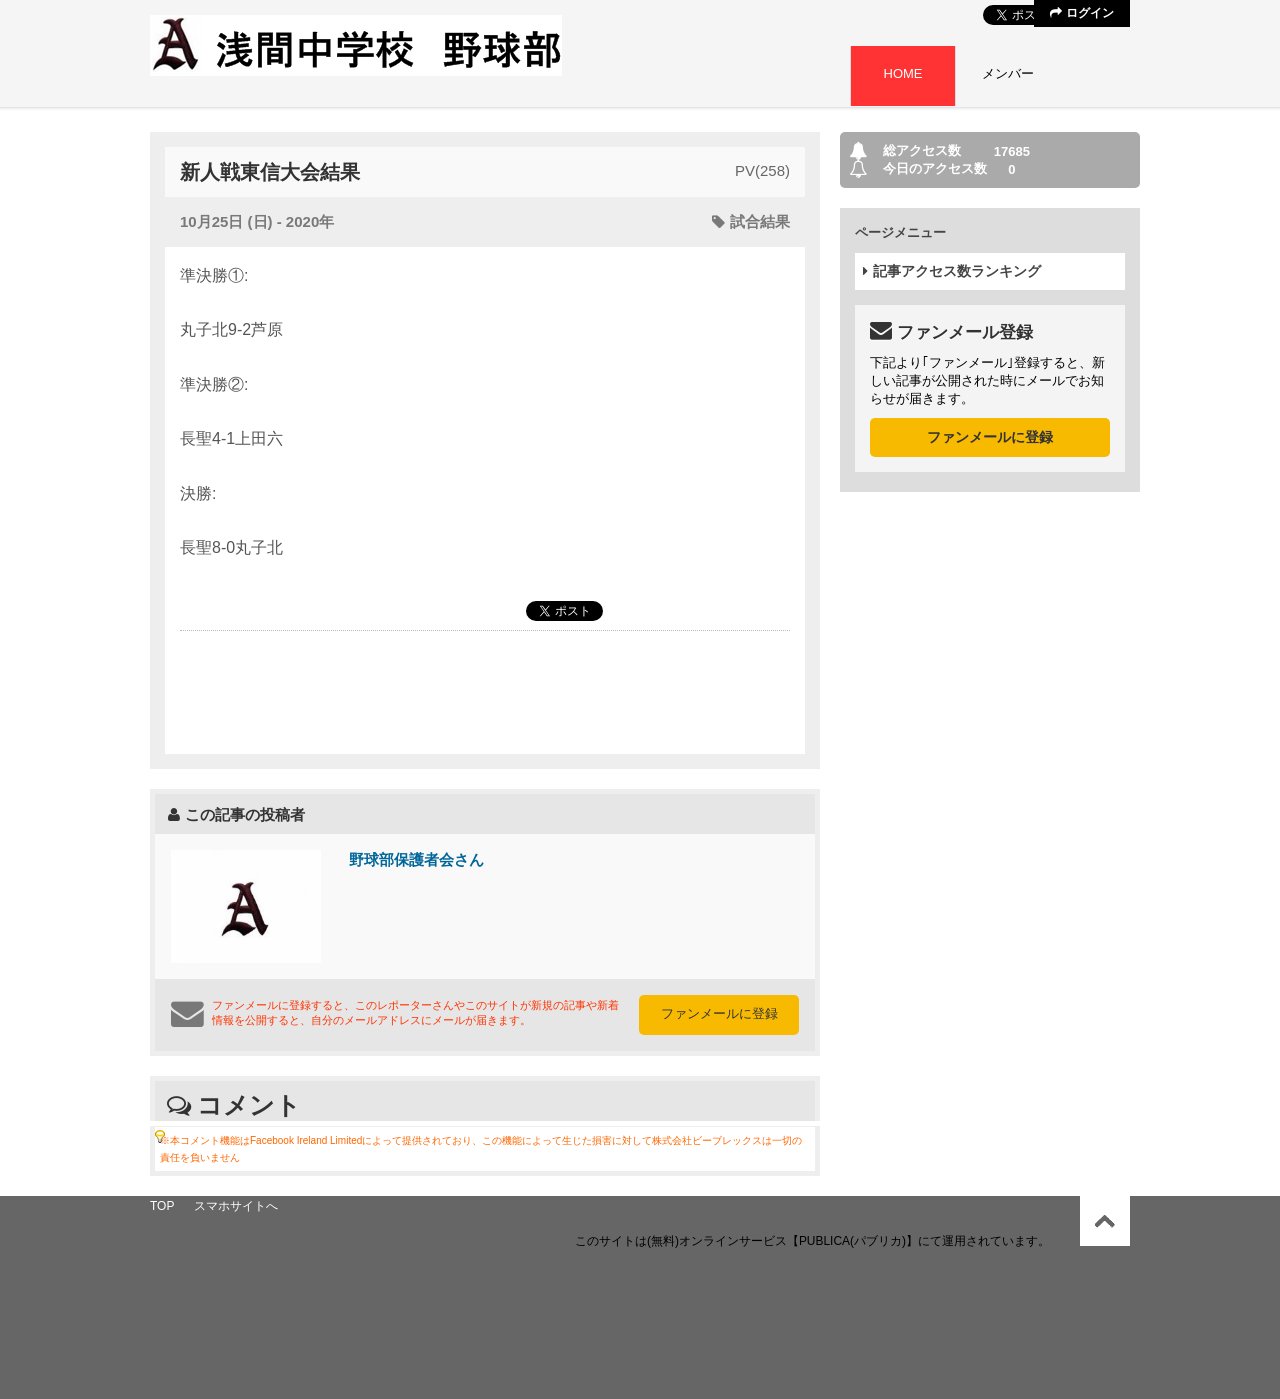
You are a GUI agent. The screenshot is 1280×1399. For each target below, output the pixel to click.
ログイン (1081, 13)
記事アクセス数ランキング (952, 271)
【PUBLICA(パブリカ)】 (852, 1241)
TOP (162, 1206)
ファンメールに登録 (719, 1013)
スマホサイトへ (236, 1206)
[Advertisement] (485, 691)
